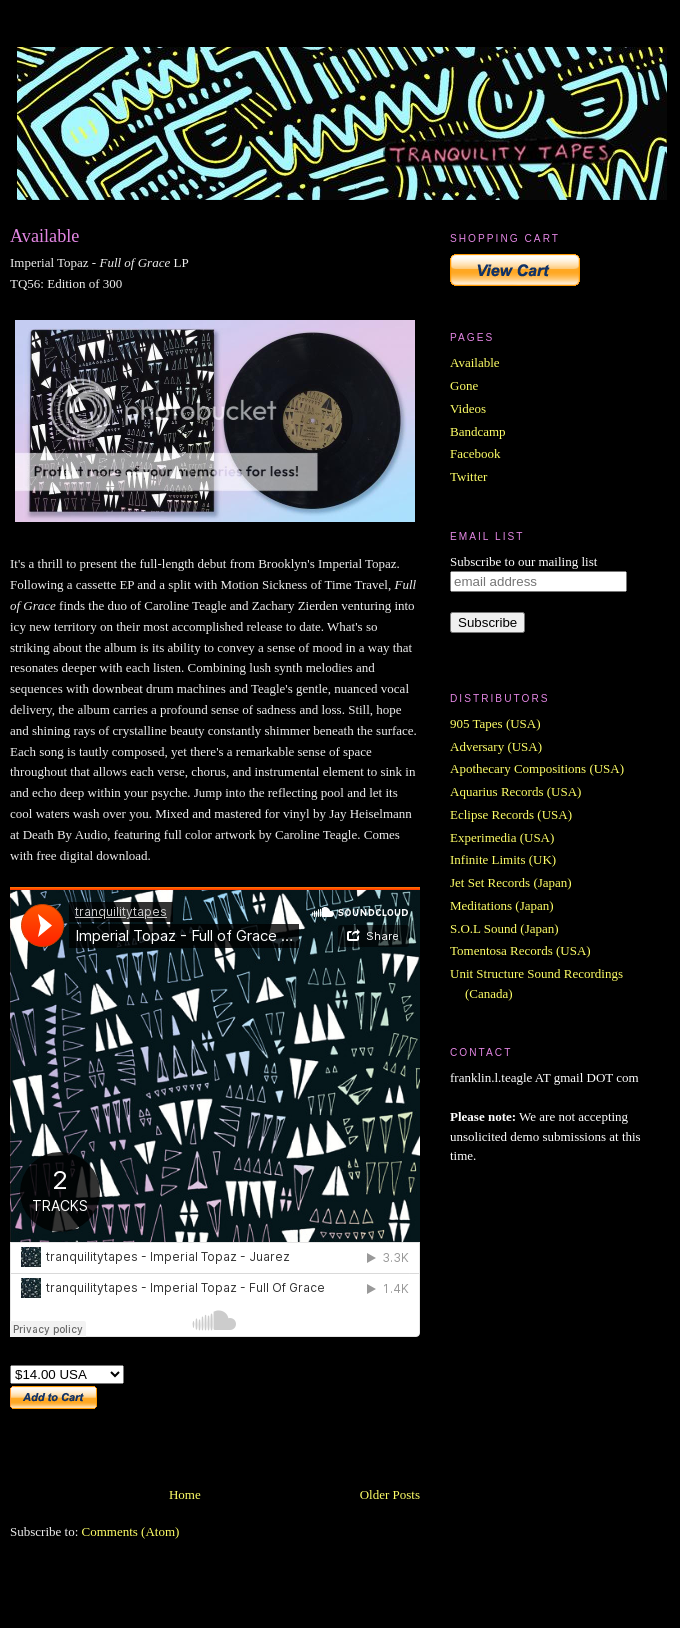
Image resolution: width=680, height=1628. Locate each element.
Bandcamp (478, 431)
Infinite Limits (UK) (503, 859)
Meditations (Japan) (502, 905)
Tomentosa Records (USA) (520, 950)
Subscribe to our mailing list (523, 561)
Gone (464, 385)
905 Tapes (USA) (495, 723)
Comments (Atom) (131, 1531)
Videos (468, 408)
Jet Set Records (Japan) (511, 882)
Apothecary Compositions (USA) (537, 768)
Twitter (468, 476)
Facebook (475, 453)
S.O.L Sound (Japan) (504, 928)
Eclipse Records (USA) (511, 814)
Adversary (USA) (496, 746)
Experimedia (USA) (502, 837)
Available (44, 236)
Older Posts (390, 1494)
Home (185, 1494)
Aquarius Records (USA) (515, 791)
